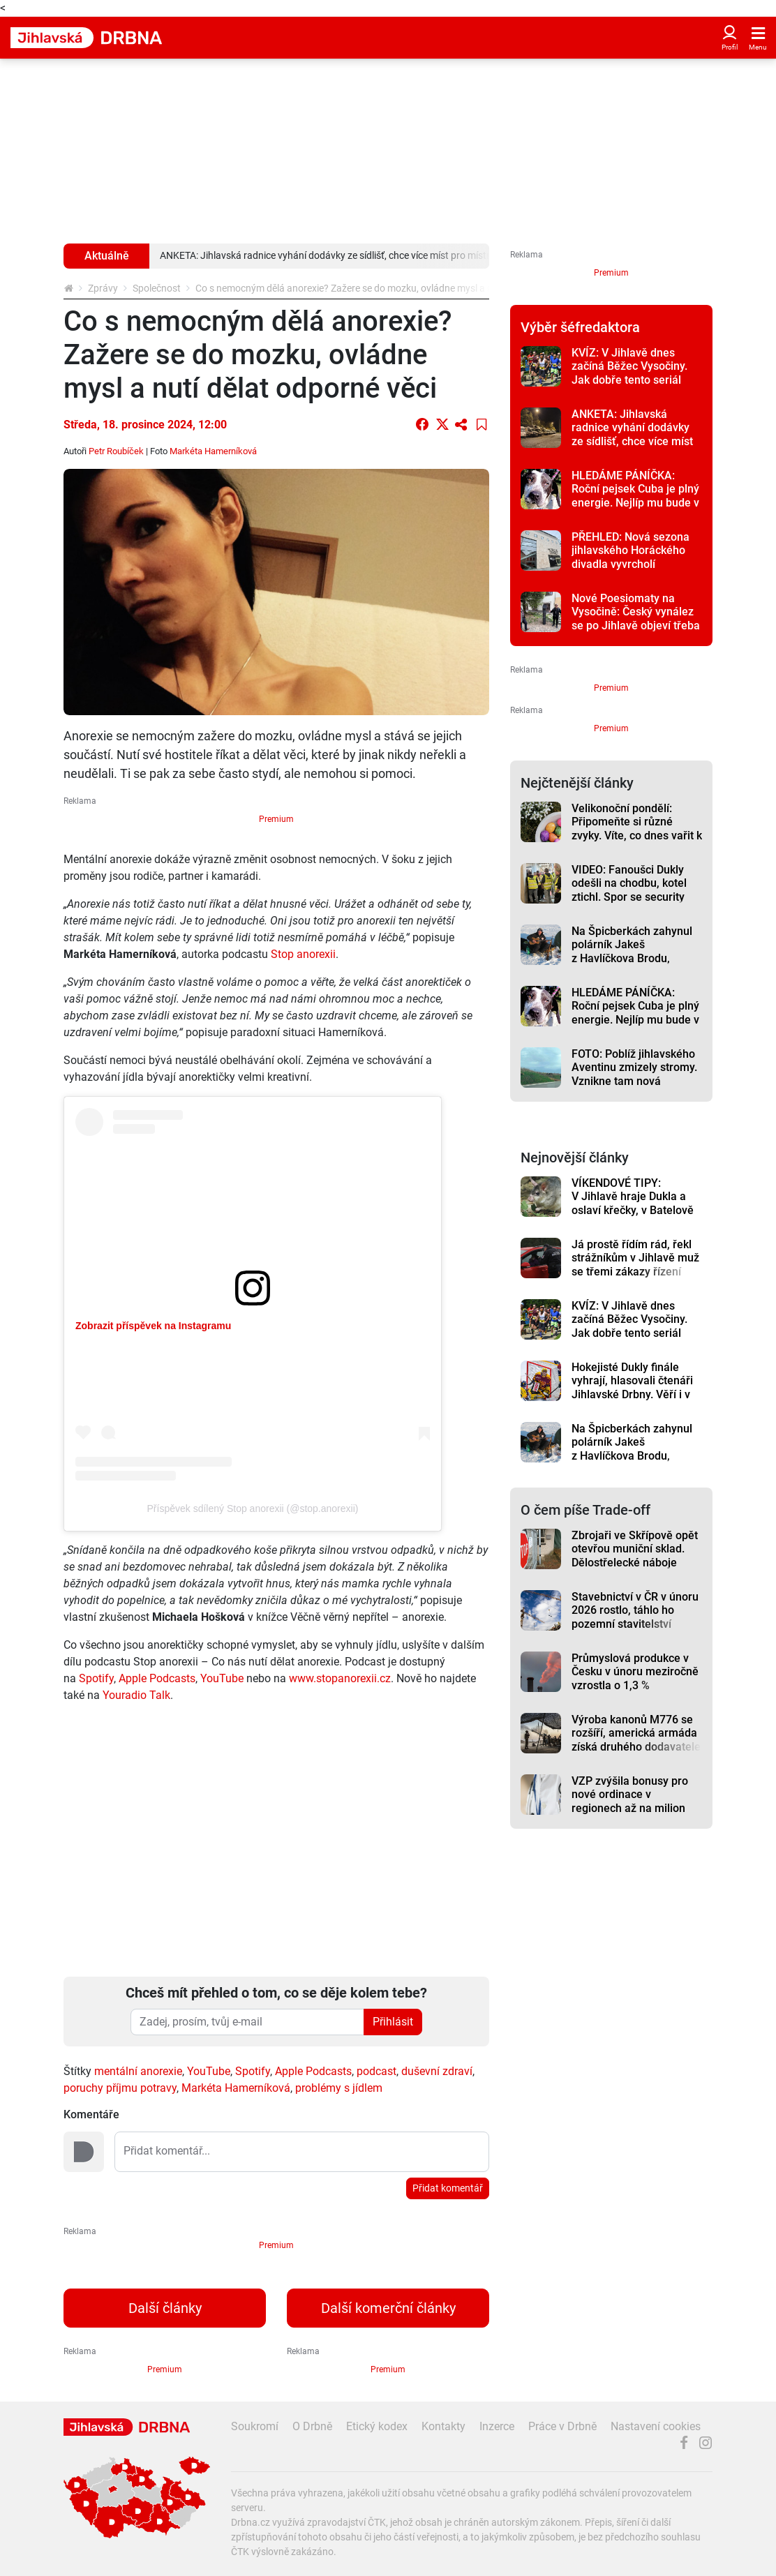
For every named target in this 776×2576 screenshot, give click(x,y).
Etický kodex (377, 2426)
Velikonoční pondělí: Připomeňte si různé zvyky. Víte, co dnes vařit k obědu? (637, 828)
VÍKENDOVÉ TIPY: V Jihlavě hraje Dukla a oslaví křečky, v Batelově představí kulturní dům (633, 1203)
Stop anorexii (303, 954)
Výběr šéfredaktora (580, 327)
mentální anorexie (138, 2071)
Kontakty (443, 2426)
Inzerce (496, 2426)
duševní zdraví (436, 2071)
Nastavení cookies (656, 2426)
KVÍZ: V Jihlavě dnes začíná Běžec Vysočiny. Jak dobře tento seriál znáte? (629, 373)
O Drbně (312, 2426)
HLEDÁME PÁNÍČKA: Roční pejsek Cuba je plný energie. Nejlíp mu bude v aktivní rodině (635, 496)
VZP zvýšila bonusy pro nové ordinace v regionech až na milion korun (630, 1801)
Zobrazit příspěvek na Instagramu (153, 1325)
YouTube (222, 1678)
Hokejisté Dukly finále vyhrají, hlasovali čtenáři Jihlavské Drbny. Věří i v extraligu (632, 1387)
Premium (276, 819)
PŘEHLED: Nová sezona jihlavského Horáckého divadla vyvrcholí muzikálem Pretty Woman (636, 557)
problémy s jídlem (338, 2088)
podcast (376, 2071)
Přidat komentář (447, 2188)
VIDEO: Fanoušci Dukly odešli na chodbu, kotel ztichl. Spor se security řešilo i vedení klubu (629, 890)
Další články (165, 2308)
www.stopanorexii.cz (340, 1678)
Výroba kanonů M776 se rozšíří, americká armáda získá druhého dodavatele (636, 1733)
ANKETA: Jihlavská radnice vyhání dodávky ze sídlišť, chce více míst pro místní (632, 434)
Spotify (96, 1678)
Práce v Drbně (562, 2426)
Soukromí (254, 2426)
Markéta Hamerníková (235, 2088)
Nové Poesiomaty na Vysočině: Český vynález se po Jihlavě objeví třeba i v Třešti (636, 618)
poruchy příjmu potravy (120, 2088)
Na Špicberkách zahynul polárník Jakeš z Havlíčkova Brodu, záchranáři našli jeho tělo (635, 951)
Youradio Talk (136, 1695)
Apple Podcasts (157, 1678)
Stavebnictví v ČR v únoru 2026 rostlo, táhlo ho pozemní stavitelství (635, 1610)
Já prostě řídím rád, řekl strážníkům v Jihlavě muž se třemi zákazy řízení (635, 1258)
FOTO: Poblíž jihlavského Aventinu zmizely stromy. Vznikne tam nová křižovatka (634, 1074)
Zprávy (103, 288)
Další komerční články (388, 2308)
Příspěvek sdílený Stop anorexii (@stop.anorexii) (253, 1508)
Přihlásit (393, 2021)
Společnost (157, 288)
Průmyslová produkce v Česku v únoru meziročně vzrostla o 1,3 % (635, 1672)
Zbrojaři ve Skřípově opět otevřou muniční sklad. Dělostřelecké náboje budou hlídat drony (635, 1555)
